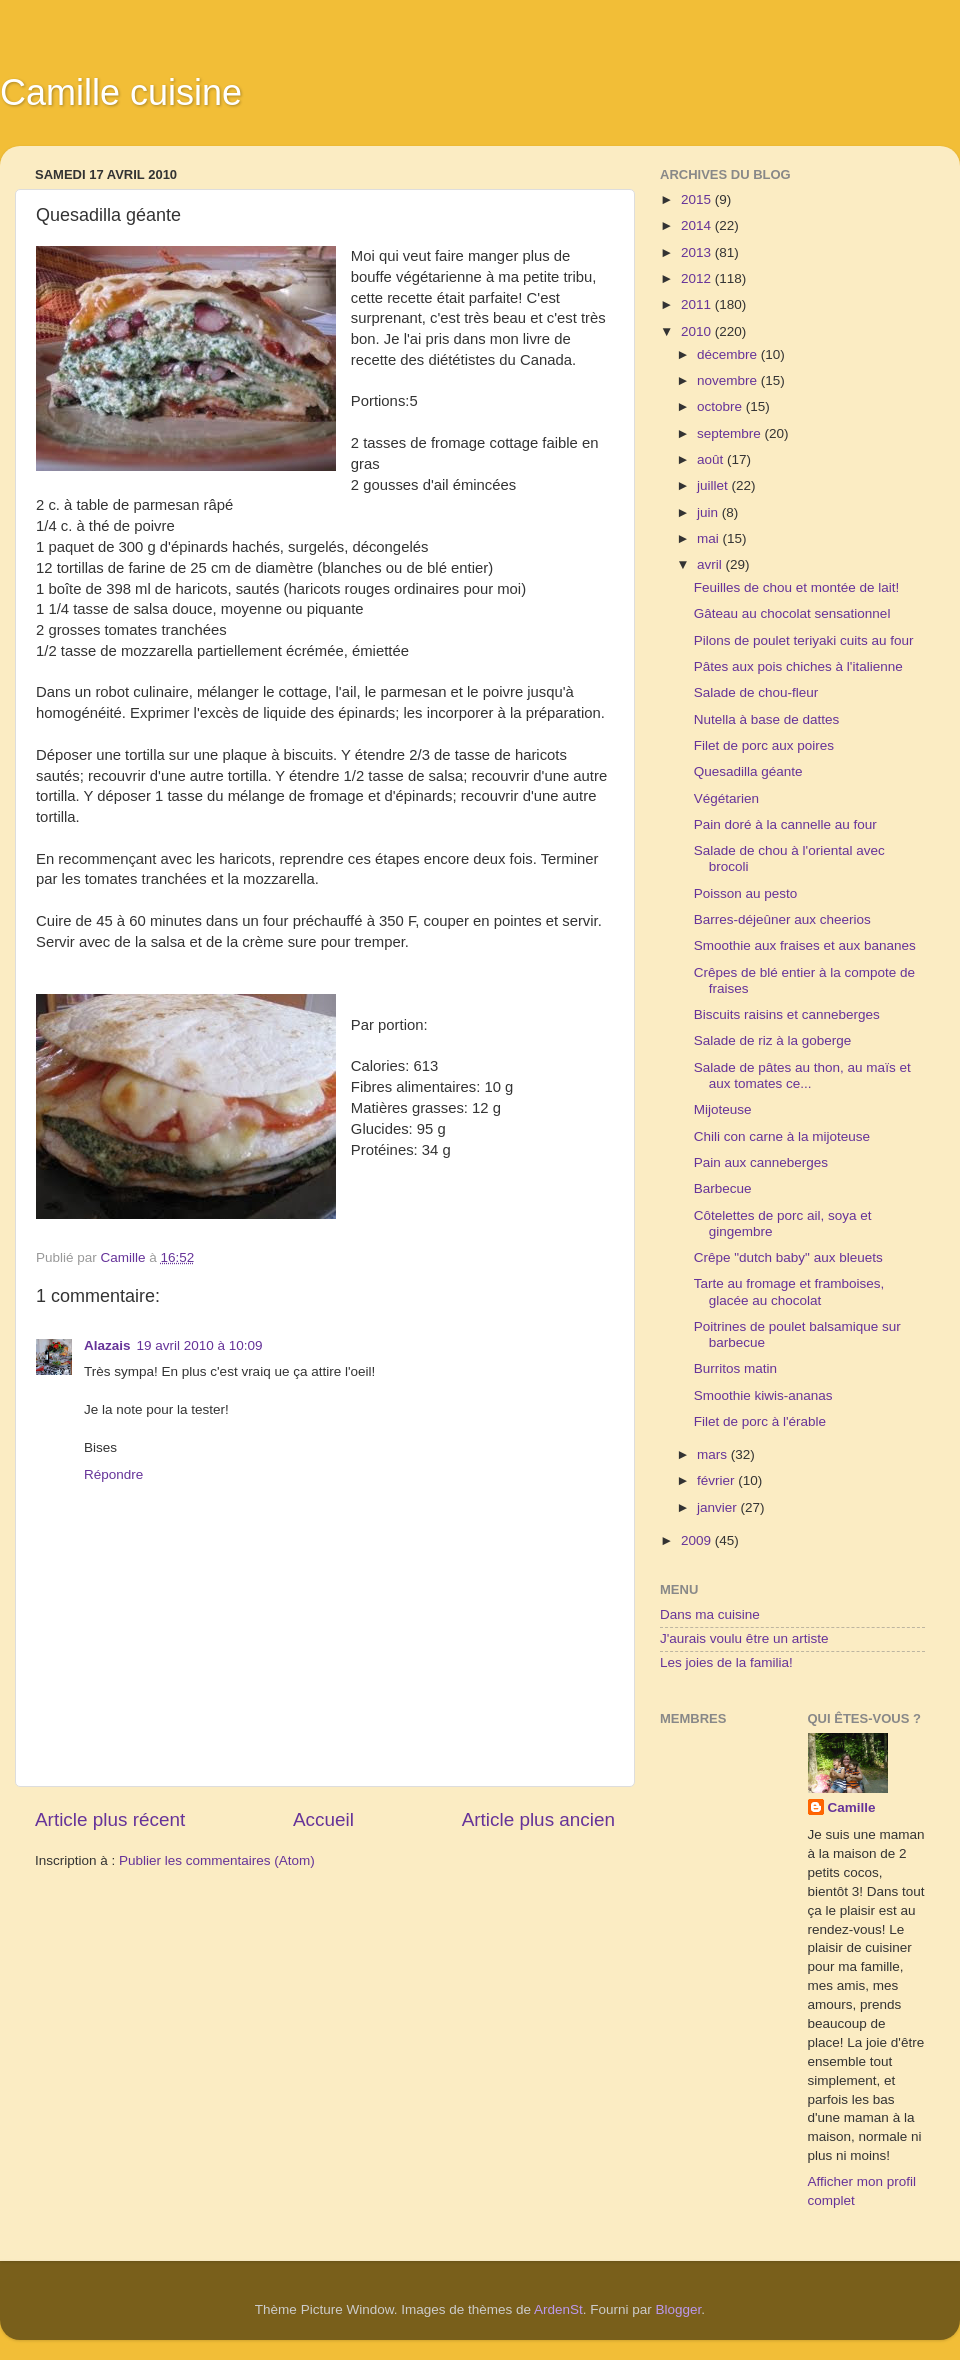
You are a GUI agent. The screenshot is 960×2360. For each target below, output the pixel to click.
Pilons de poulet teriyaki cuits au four (804, 640)
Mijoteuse (723, 1109)
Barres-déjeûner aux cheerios (782, 919)
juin (709, 512)
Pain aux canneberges (761, 1162)
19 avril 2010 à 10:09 (200, 1345)
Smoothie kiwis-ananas (763, 1395)
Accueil (323, 1819)
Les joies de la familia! (726, 1662)
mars (714, 1454)
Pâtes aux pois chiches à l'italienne (798, 666)
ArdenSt (558, 2309)
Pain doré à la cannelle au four (785, 824)
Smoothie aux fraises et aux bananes (805, 945)
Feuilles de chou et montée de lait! (797, 587)
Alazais (107, 1345)
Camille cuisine (121, 92)
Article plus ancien (538, 1819)
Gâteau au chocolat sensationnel (792, 613)
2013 (698, 252)
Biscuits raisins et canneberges (787, 1014)
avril (711, 564)
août (712, 459)
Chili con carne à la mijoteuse (782, 1136)
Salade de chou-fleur (756, 692)
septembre (731, 433)
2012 (698, 278)
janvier (719, 1507)
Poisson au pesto (746, 893)
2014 (698, 225)
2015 (698, 199)
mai (710, 538)
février (717, 1480)
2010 (698, 331)
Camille (852, 1807)
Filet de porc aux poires (764, 745)
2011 (698, 304)
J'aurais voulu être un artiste (744, 1638)
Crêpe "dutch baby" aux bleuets (788, 1257)
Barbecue (723, 1188)
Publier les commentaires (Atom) (217, 1860)
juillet (714, 485)
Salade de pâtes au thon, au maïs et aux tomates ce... (802, 1075)
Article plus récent (110, 1819)
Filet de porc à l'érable (760, 1421)
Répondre (113, 1474)
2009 (698, 1540)
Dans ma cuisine (710, 1614)
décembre (729, 354)
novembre (729, 380)
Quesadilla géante (748, 771)
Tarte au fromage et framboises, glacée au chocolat (789, 1291)
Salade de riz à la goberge (773, 1040)
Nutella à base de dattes (767, 719)
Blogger (679, 2309)
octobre (721, 406)
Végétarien (726, 798)
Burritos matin (735, 1368)
